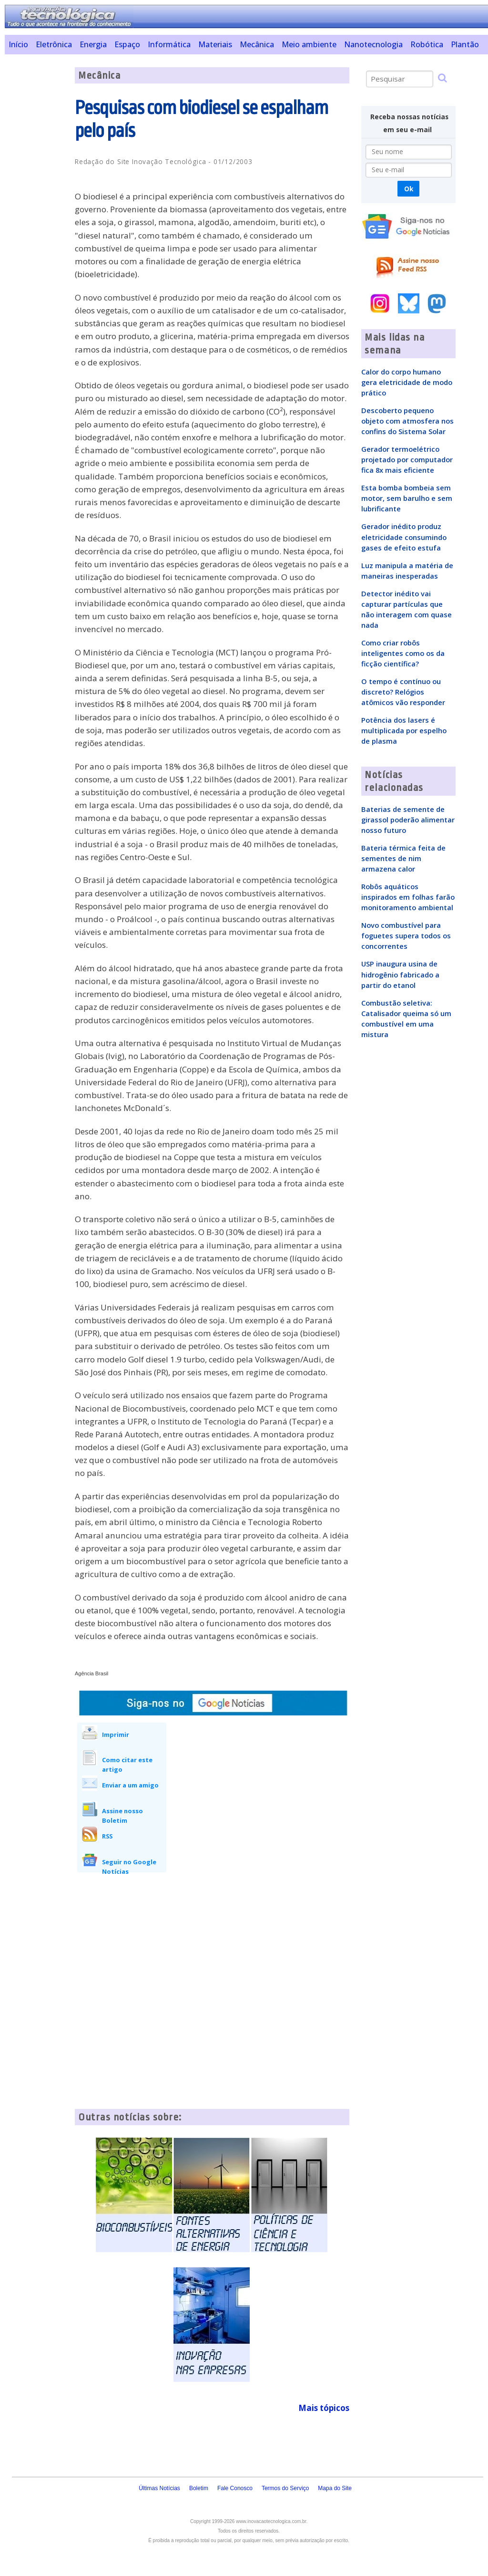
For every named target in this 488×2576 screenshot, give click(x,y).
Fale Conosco (235, 2488)
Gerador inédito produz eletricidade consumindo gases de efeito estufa (404, 536)
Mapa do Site (335, 2488)
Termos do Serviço (285, 2488)
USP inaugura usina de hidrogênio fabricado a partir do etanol (400, 974)
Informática (169, 44)
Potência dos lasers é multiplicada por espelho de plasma (404, 730)
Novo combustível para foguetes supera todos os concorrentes (406, 935)
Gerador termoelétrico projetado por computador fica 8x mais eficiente (407, 459)
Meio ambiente (309, 44)
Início (18, 44)
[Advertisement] (36, 210)
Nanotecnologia (373, 44)
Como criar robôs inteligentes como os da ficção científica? (403, 653)
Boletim (198, 2488)
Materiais (215, 44)
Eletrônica (54, 44)
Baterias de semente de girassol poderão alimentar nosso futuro (408, 819)
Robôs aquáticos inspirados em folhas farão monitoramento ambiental (408, 897)
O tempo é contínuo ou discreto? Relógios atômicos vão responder (403, 691)
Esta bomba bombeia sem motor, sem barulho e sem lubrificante (406, 498)
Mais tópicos (323, 2407)
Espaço (127, 44)
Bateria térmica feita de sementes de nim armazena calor (403, 858)
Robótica (426, 44)
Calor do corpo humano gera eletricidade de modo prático (406, 382)
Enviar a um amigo (130, 1785)
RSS (107, 1836)
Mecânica (257, 44)
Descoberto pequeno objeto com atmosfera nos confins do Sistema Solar (407, 420)
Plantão (465, 44)
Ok (408, 188)
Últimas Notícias (159, 2488)
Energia (93, 44)
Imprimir (115, 1734)
